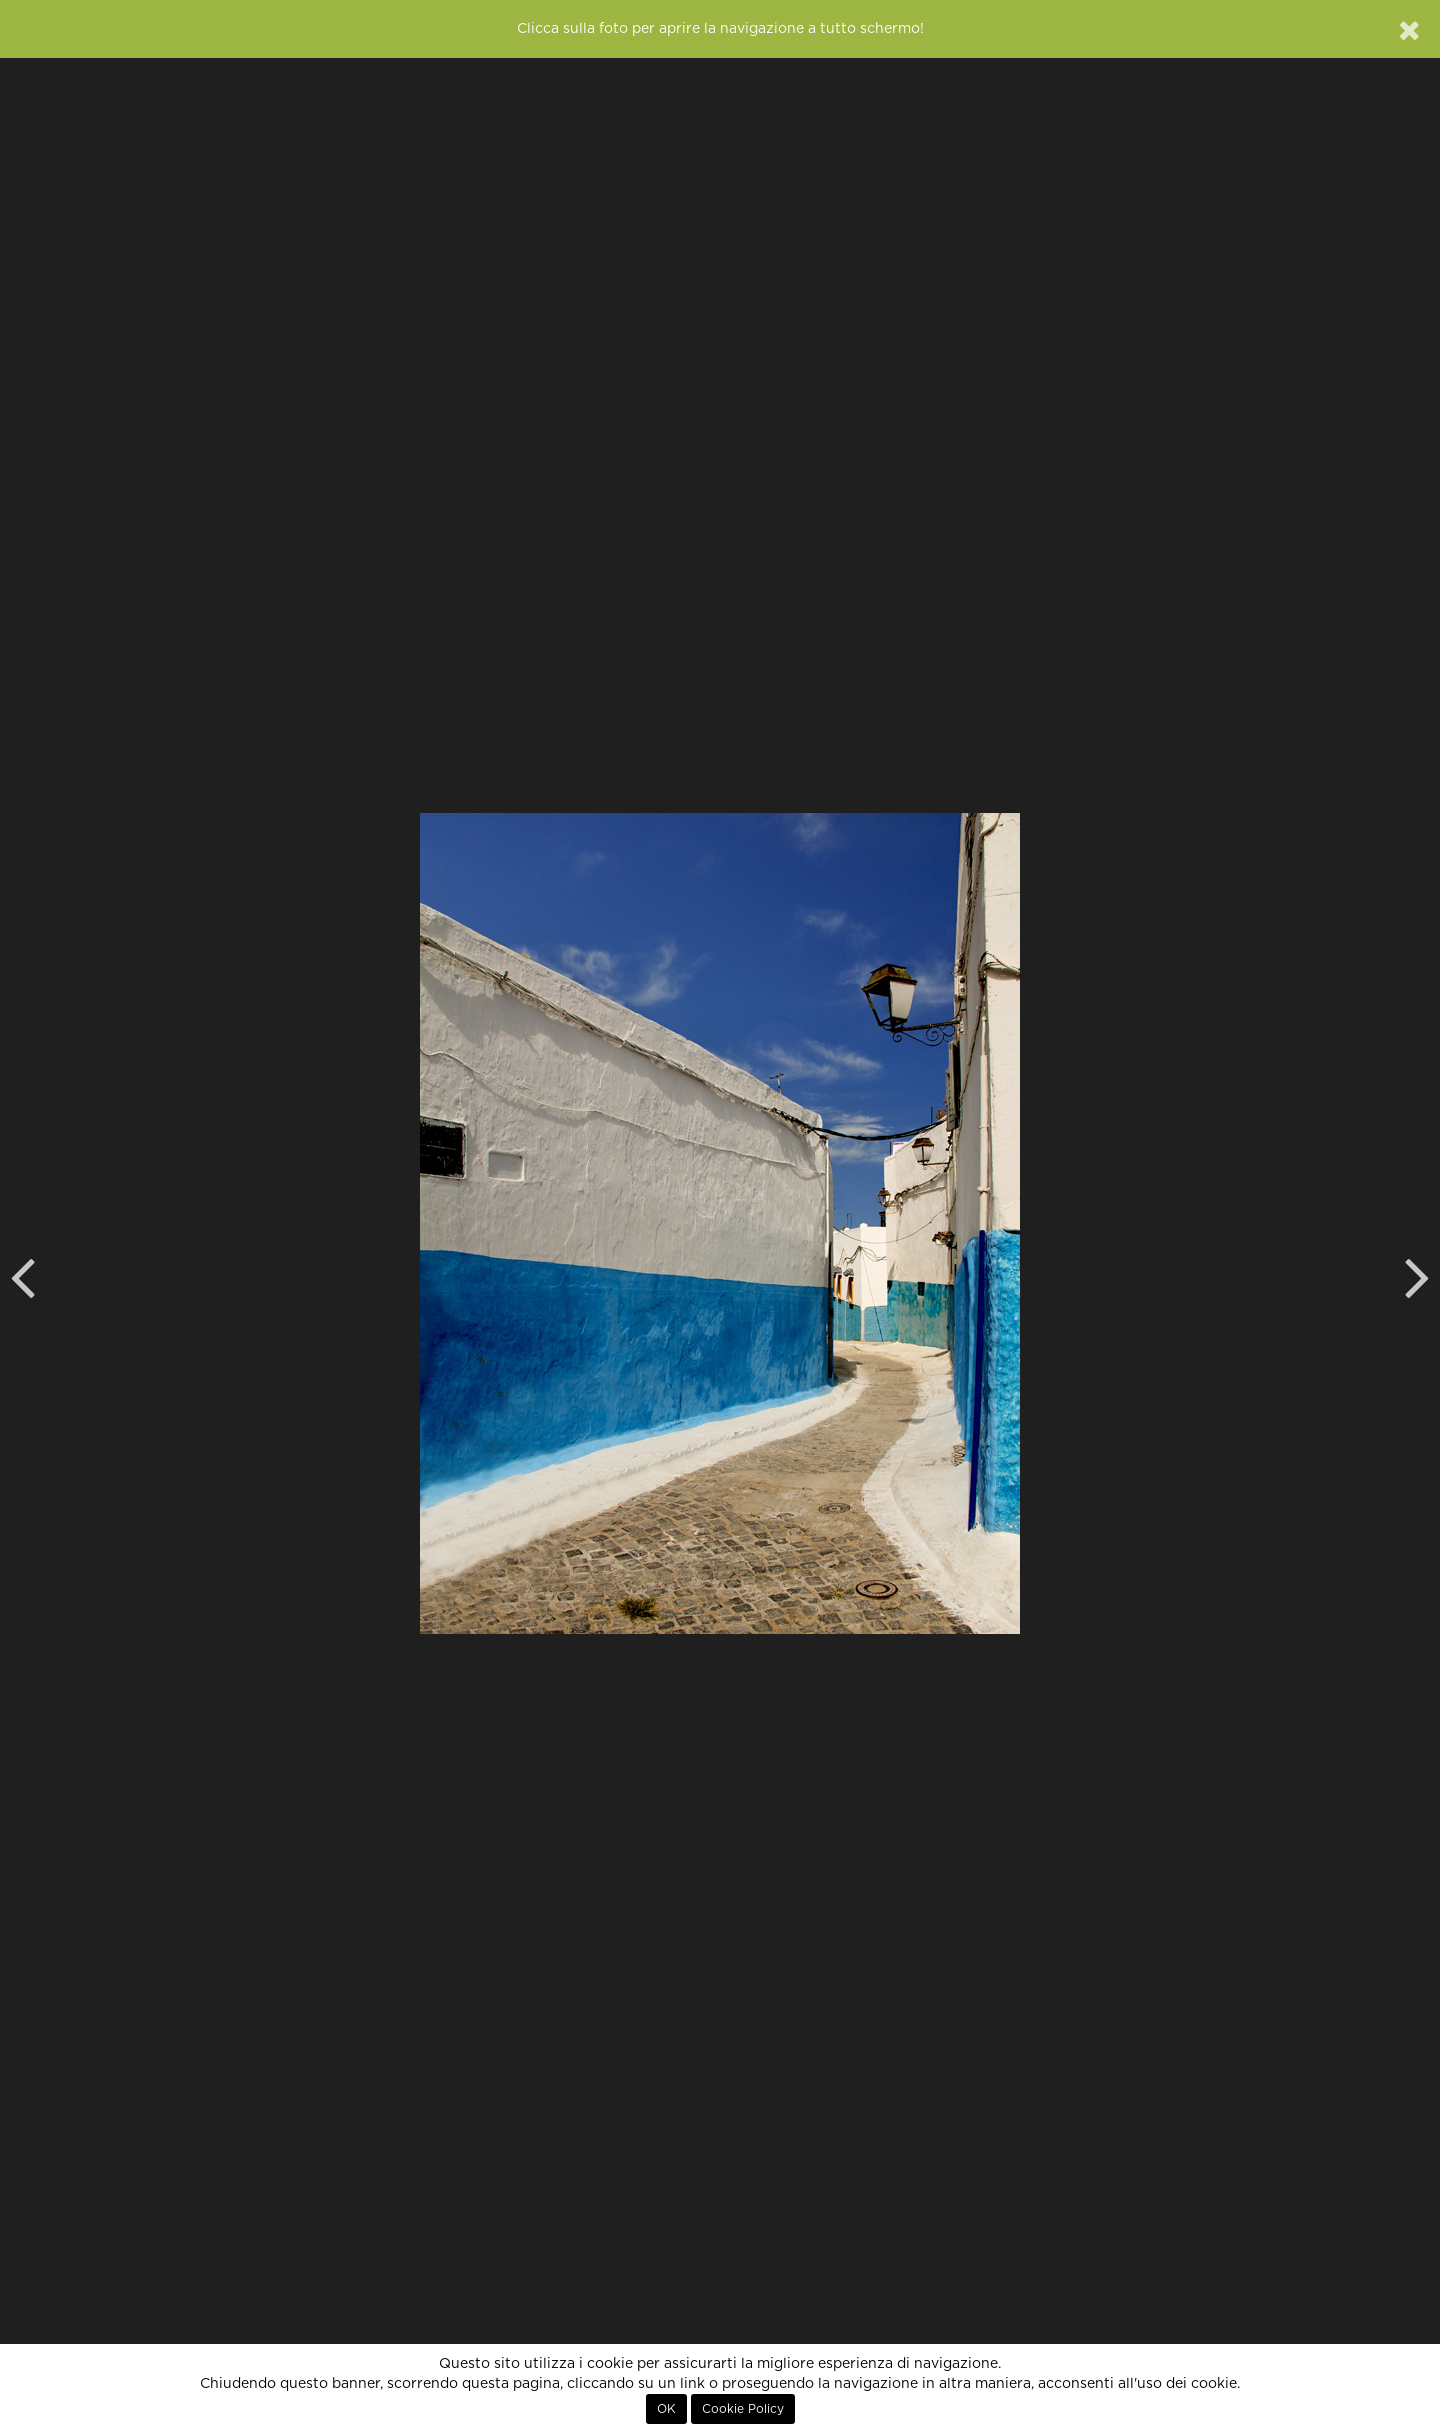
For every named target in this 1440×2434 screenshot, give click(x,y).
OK (666, 2409)
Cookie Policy (743, 2409)
